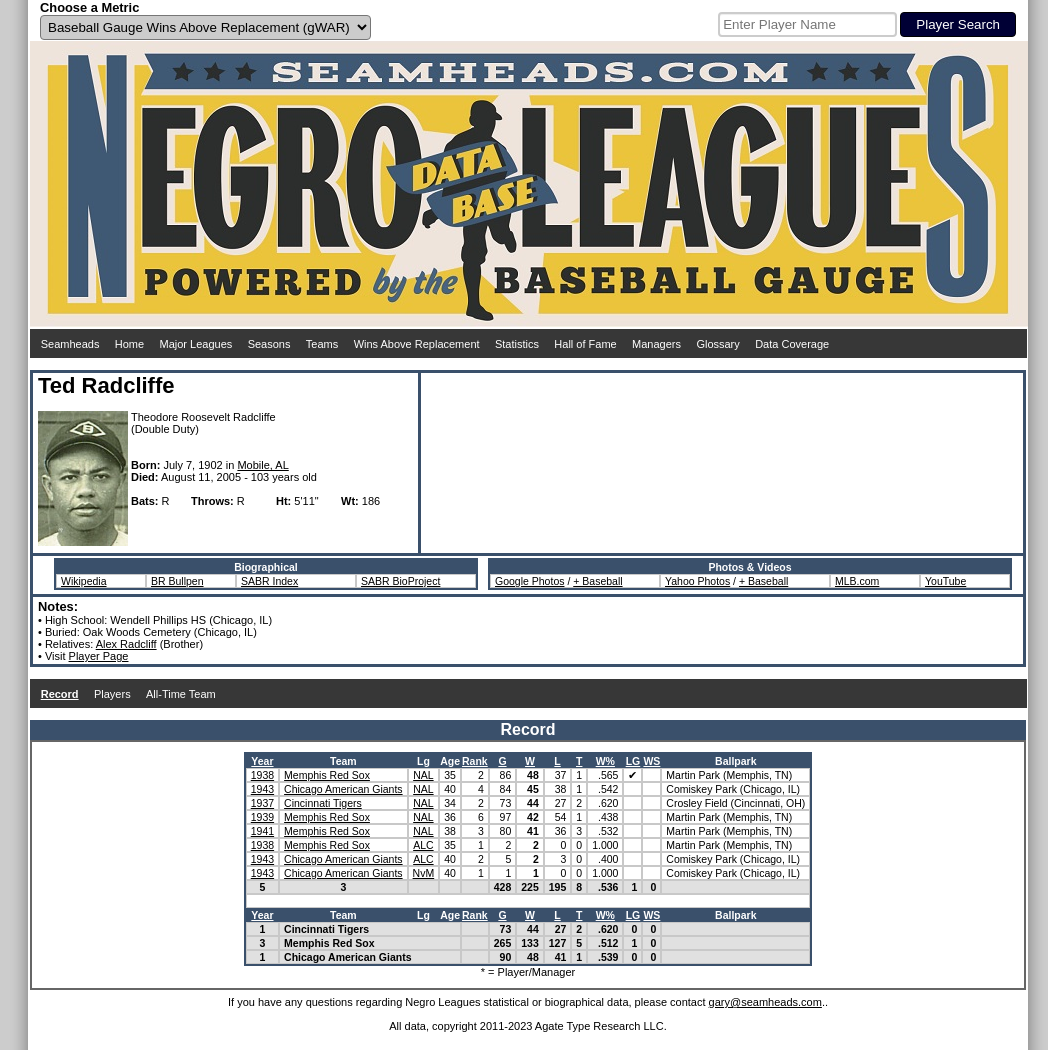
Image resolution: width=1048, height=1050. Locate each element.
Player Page (99, 656)
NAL (423, 775)
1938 (262, 775)
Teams (322, 344)
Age (450, 761)
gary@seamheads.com (765, 1002)
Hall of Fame (585, 344)
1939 (262, 817)
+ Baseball (597, 581)
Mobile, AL (262, 465)
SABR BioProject (400, 581)
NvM (424, 873)
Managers (656, 344)
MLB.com (857, 581)
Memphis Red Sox (327, 775)
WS (651, 761)
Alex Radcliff (126, 644)
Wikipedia (84, 581)
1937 (262, 803)
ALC (423, 845)
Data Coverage (792, 344)
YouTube (945, 581)
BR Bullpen (177, 581)
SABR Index (269, 581)
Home (129, 344)
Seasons (269, 344)
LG (633, 761)
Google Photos (529, 581)
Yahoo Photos (697, 581)
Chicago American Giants (343, 789)
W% (605, 761)
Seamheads (70, 344)
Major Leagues (196, 344)
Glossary (717, 344)
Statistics (517, 344)
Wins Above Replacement (417, 344)
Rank (475, 761)
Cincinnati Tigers (323, 803)
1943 (262, 789)
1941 (262, 831)
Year (262, 761)
